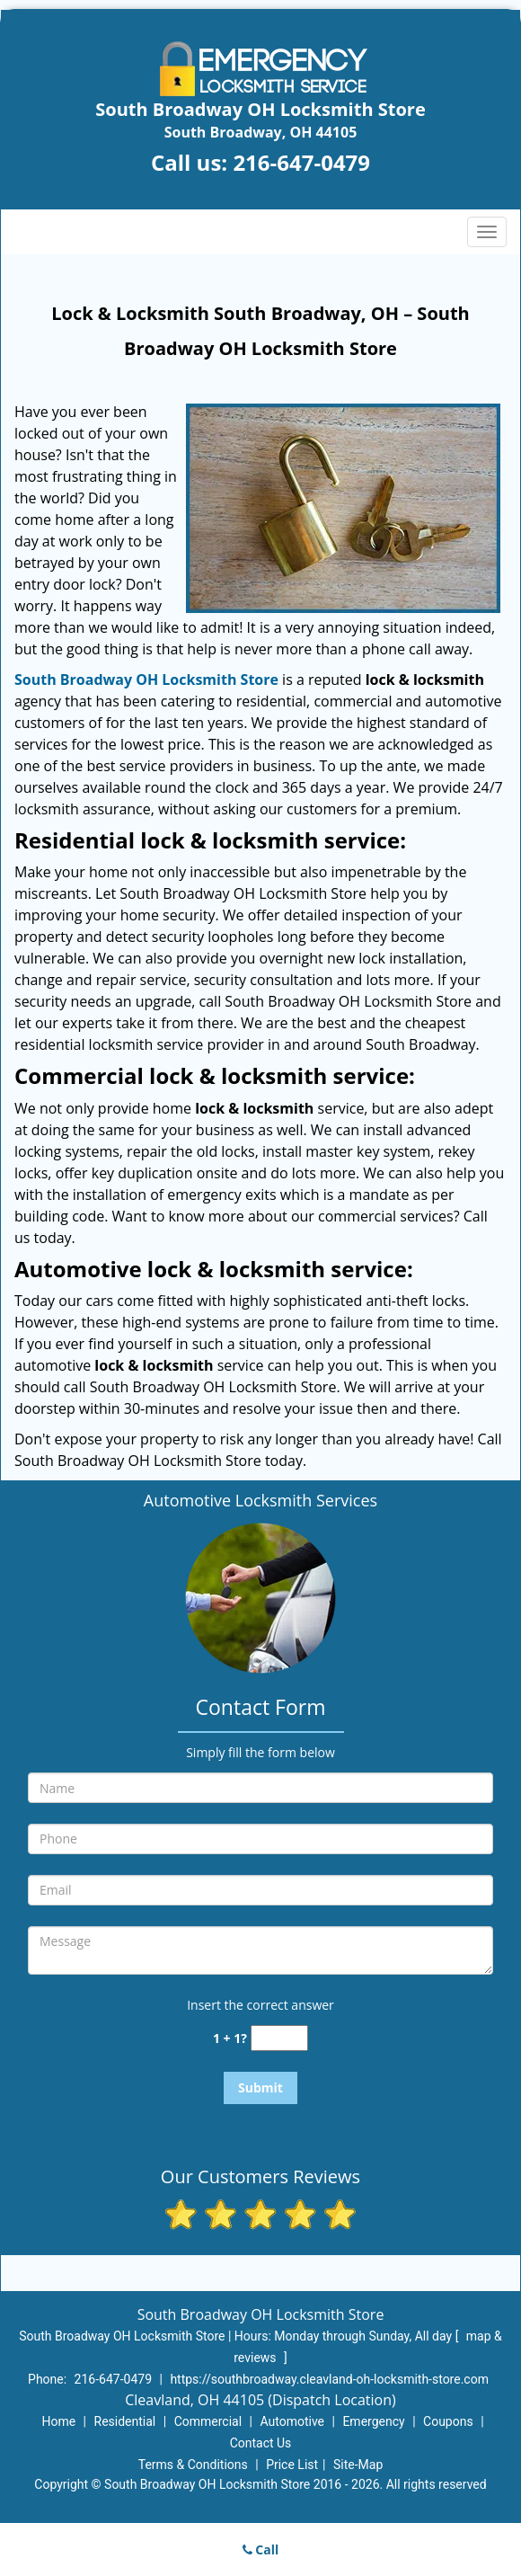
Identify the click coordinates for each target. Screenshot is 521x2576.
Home (58, 2421)
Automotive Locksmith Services (260, 1500)
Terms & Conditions (193, 2464)
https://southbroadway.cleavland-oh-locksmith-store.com (329, 2379)
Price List (292, 2464)
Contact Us (261, 2443)
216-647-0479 (301, 162)
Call (261, 2549)
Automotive (292, 2421)
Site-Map (358, 2464)
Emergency (373, 2421)
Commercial (208, 2421)
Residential (125, 2421)
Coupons (448, 2421)
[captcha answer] (279, 2038)
